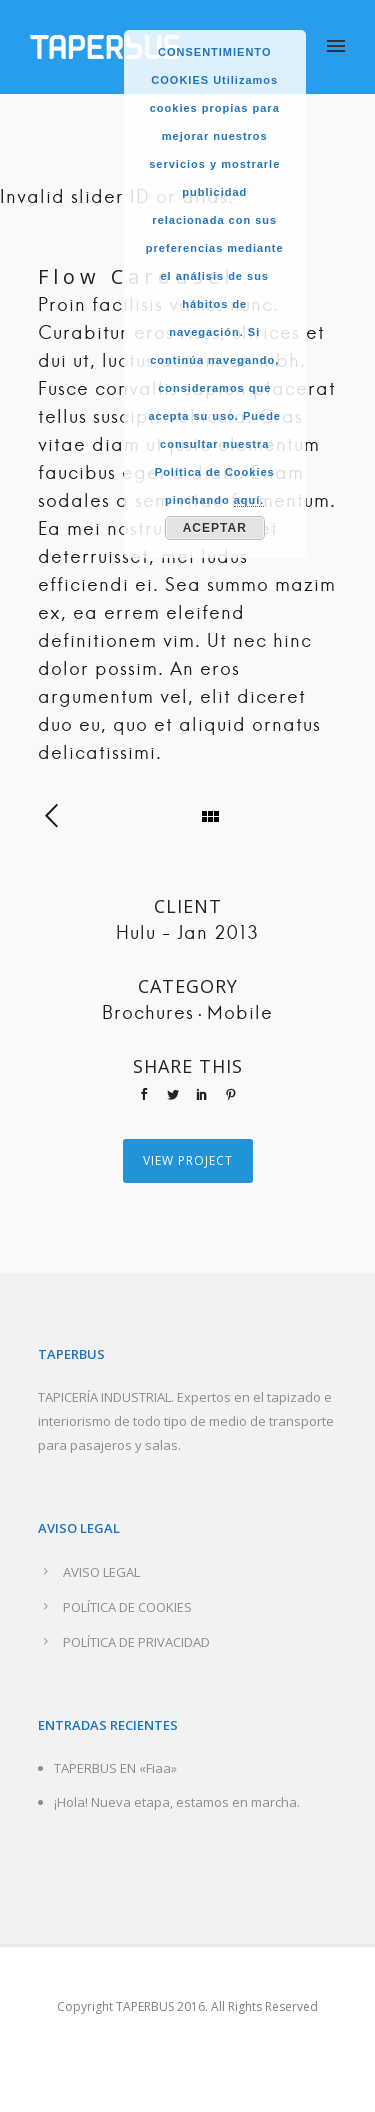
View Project (188, 1160)
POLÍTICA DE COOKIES (127, 1607)
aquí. (249, 500)
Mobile (240, 1014)
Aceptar (215, 528)
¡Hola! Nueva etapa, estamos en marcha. (177, 1802)
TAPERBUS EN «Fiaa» (115, 1768)
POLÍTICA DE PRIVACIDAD (136, 1642)
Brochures (148, 1014)
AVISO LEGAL (101, 1572)
